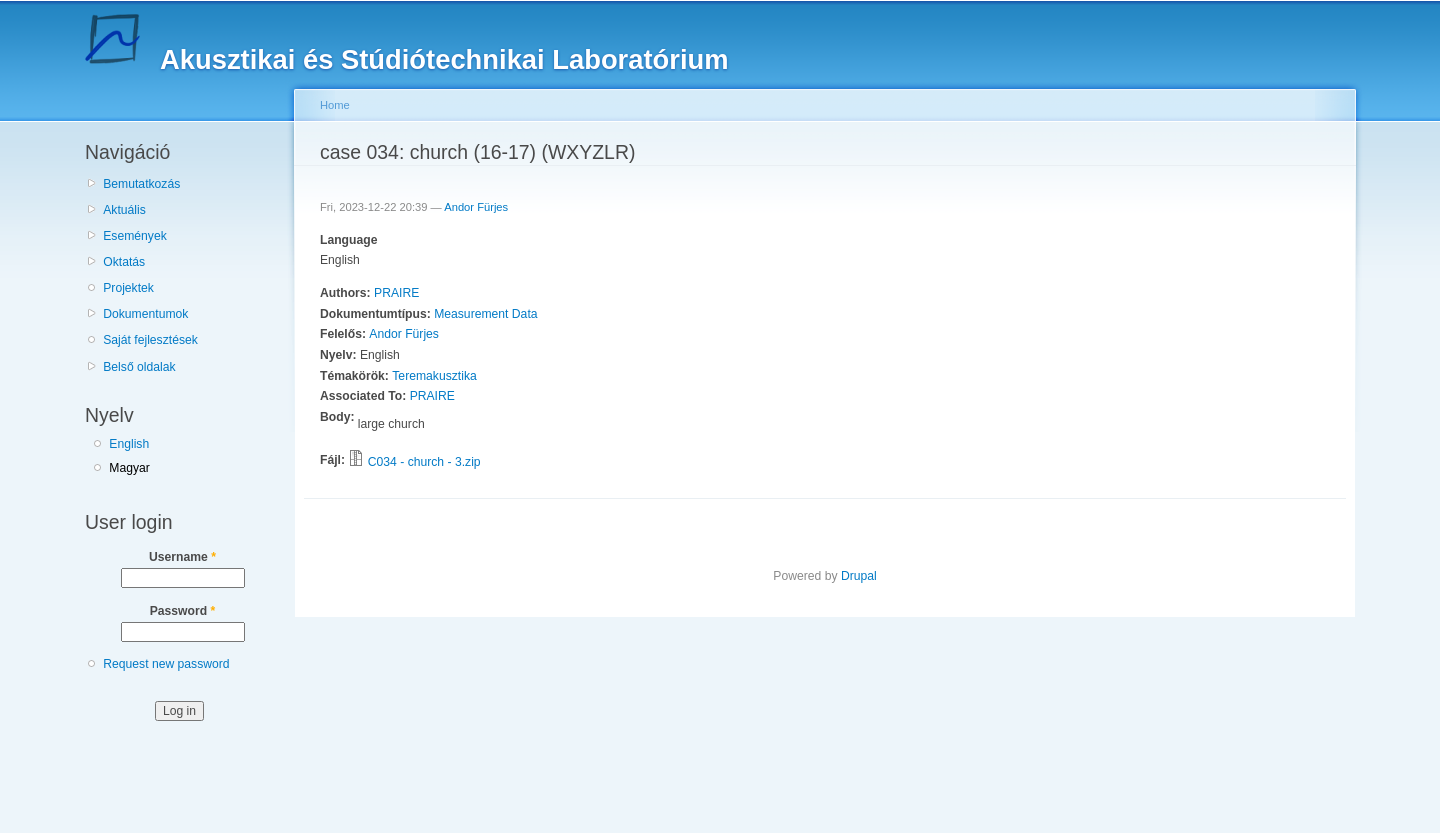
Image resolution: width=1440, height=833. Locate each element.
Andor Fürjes (476, 207)
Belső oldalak (139, 367)
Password (183, 611)
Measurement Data (485, 314)
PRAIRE (396, 293)
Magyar (129, 468)
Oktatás (124, 262)
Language (348, 240)
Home (335, 105)
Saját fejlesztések (150, 340)
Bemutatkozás (141, 184)
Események (135, 236)
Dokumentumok (145, 314)
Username (182, 557)
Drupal (859, 576)
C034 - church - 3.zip (424, 462)
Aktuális (124, 210)
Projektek (128, 288)
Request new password (166, 664)
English (129, 444)
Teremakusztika (434, 376)
